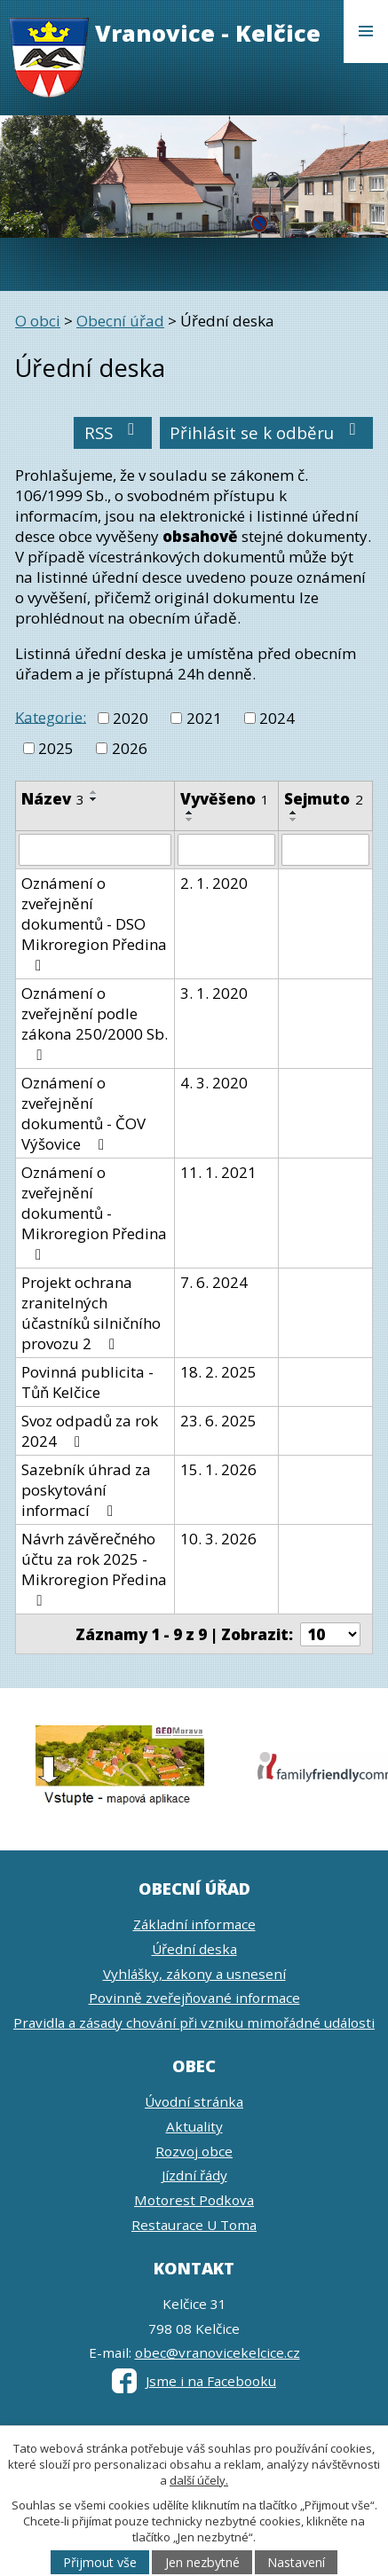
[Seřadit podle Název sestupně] (94, 799)
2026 (129, 748)
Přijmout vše (100, 2562)
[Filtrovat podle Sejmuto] (325, 850)
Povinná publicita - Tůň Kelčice (87, 1382)
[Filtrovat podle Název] (95, 850)
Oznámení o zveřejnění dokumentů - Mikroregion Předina (94, 1212)
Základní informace (194, 1924)
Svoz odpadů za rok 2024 (89, 1430)
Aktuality (194, 2126)
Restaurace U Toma (194, 2225)
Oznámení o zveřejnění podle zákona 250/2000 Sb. (94, 1023)
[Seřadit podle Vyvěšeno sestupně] (190, 819)
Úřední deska (194, 1949)
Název (52, 799)
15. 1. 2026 (218, 1469)
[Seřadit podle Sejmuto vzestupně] (294, 812)
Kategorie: (50, 716)
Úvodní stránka (194, 2101)
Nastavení (296, 2562)
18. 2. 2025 (218, 1372)
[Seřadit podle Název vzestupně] (94, 792)
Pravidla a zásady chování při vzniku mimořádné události (194, 2022)
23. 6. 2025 (218, 1420)
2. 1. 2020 (214, 883)
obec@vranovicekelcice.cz (217, 2352)
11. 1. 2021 (218, 1172)
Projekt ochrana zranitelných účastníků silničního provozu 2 (91, 1313)
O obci (37, 320)
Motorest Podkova (194, 2200)
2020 (130, 718)
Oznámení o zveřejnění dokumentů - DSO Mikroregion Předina (94, 923)
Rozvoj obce (194, 2151)
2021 (204, 718)
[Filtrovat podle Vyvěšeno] (226, 850)
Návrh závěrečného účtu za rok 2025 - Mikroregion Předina (94, 1568)
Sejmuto (323, 799)
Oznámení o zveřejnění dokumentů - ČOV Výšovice (83, 1113)
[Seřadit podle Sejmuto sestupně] (294, 819)
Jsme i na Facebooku (194, 2381)
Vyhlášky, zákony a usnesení (194, 1974)
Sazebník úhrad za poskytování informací (86, 1489)
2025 (56, 748)
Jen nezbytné (202, 2562)
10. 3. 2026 (218, 1538)
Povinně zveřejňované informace (194, 1998)
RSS (113, 432)
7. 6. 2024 (214, 1282)
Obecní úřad (120, 320)
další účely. (199, 2480)
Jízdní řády (194, 2175)
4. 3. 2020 (214, 1082)
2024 (277, 718)
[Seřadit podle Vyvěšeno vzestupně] (190, 812)
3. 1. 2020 (214, 993)
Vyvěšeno (224, 799)
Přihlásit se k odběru (266, 432)
